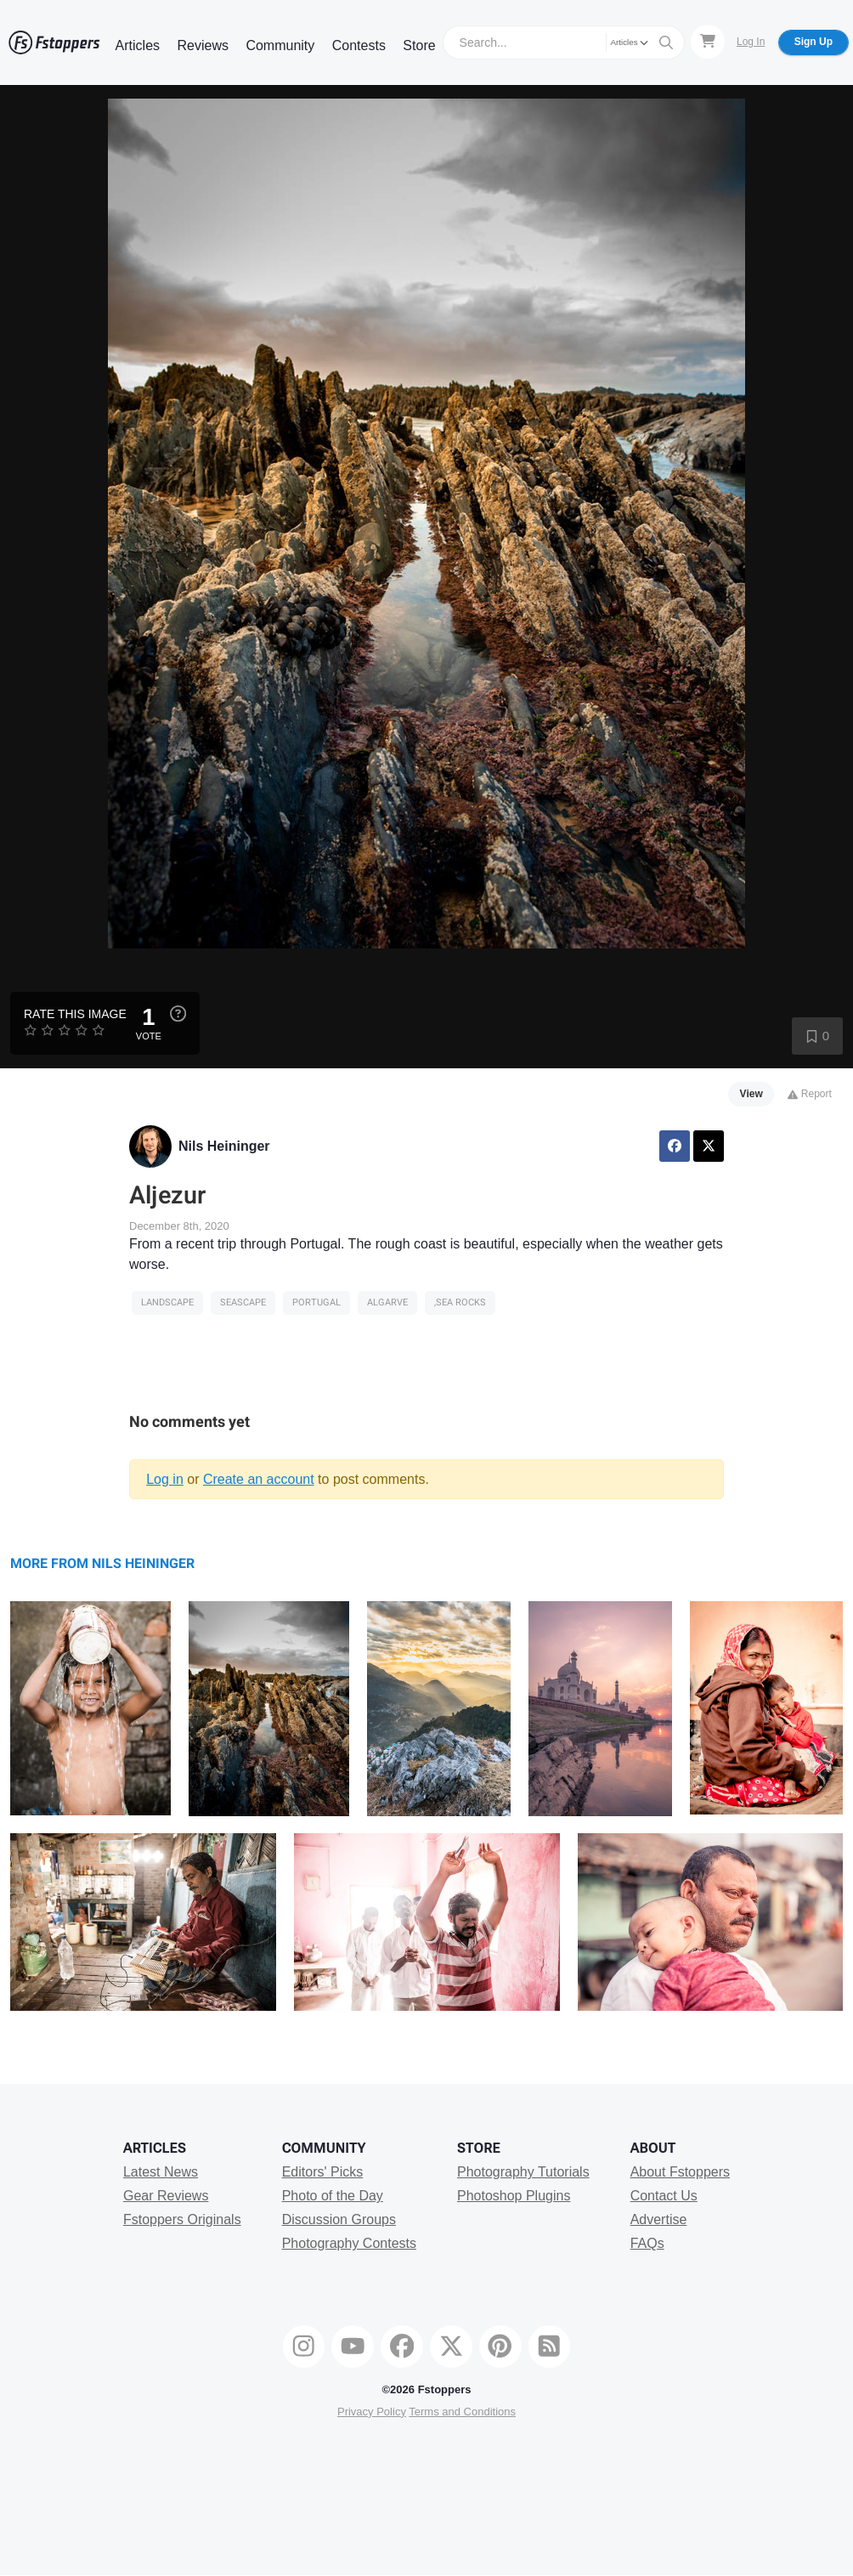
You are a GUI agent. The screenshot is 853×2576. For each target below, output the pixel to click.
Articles (138, 45)
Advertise (658, 2219)
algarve (387, 1302)
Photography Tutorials (523, 2172)
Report (809, 1094)
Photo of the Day (332, 2195)
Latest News (160, 2172)
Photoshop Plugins (513, 2195)
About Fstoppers (680, 2172)
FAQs (647, 2243)
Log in (165, 1479)
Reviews (202, 45)
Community (280, 45)
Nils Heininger (224, 1146)
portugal (316, 1302)
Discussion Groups (339, 2219)
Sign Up (813, 42)
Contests (359, 45)
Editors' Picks (323, 2172)
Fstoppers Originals (182, 2219)
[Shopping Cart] (708, 42)
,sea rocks (460, 1302)
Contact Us (664, 2195)
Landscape (167, 1302)
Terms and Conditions (462, 2411)
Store (419, 45)
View (751, 1094)
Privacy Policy (371, 2411)
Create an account (258, 1479)
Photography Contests (349, 2243)
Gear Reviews (165, 2195)
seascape (243, 1302)
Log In (751, 42)
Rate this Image (75, 1014)
